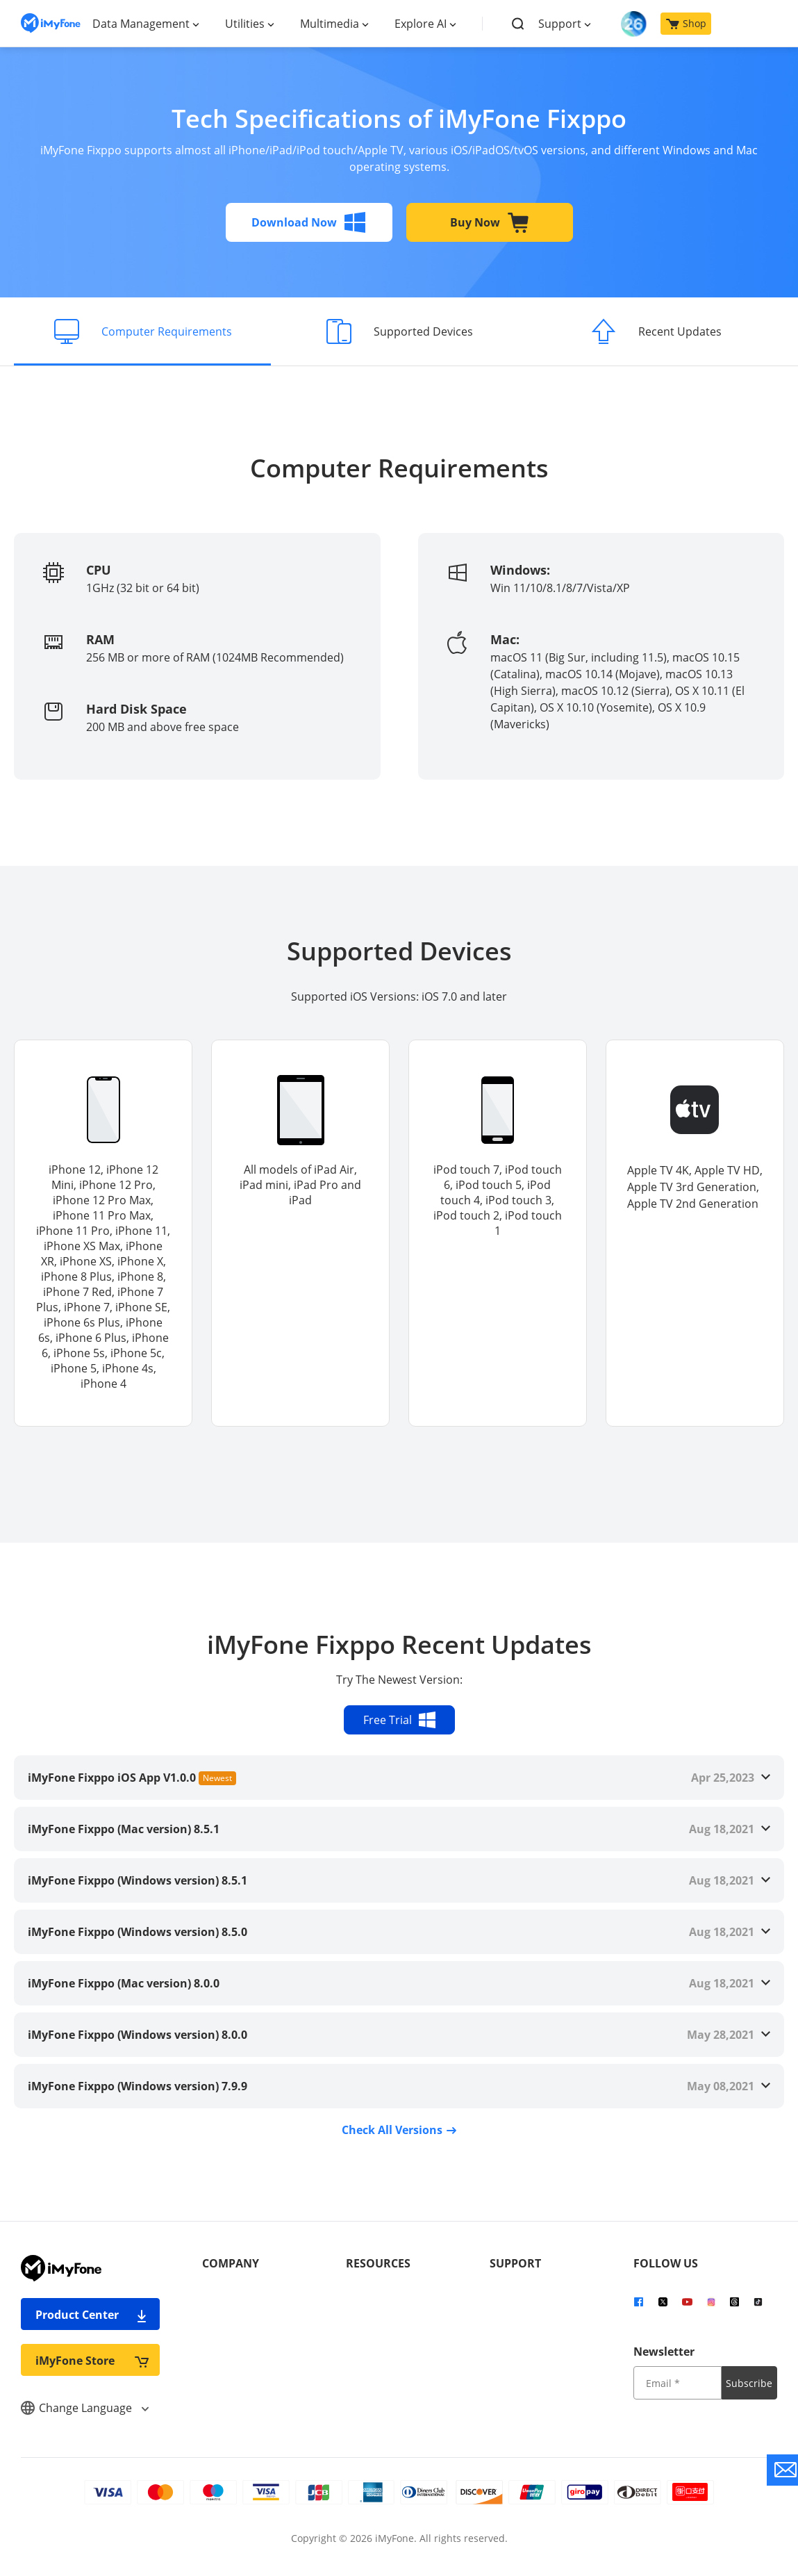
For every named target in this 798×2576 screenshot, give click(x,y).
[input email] (677, 2382)
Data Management (141, 23)
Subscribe (749, 2383)
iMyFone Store (92, 2360)
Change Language (85, 2407)
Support (559, 23)
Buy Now (489, 222)
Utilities (245, 23)
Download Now (308, 222)
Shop (686, 23)
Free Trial (399, 1719)
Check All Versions (399, 2130)
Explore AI (420, 23)
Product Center (92, 2314)
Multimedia (329, 23)
